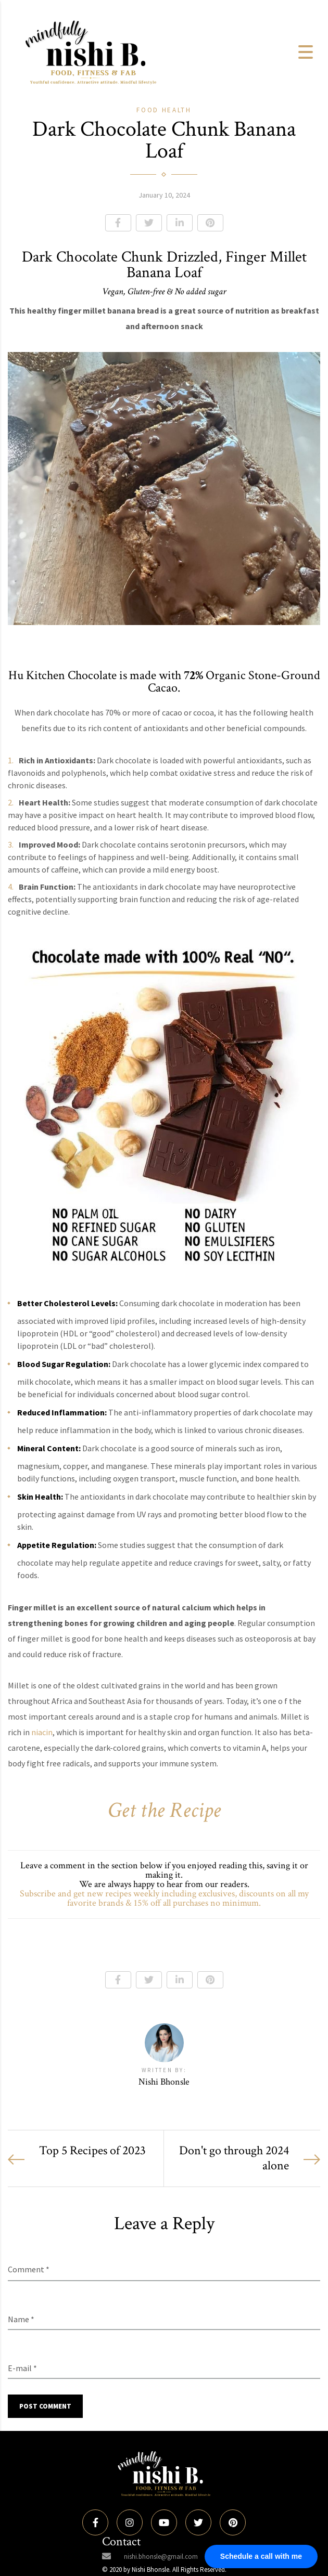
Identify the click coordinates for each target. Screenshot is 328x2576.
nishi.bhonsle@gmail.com (161, 2557)
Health (177, 110)
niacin (42, 1732)
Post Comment (45, 2406)
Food (149, 110)
